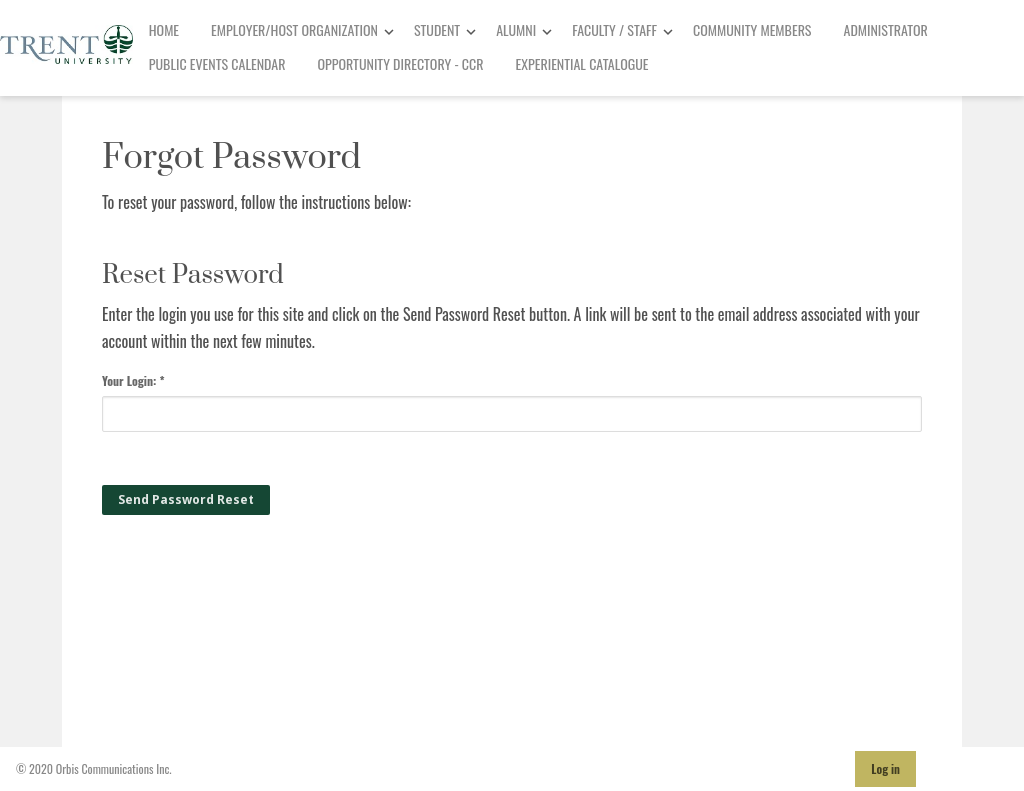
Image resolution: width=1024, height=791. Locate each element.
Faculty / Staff (614, 29)
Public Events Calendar (217, 63)
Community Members (752, 29)
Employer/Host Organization (294, 29)
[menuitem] (164, 31)
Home (164, 29)
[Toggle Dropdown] (389, 31)
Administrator (886, 29)
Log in (885, 768)
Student (437, 29)
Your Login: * (133, 380)
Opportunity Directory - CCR (401, 63)
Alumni (516, 29)
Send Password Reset (186, 499)
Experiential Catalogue (582, 63)
